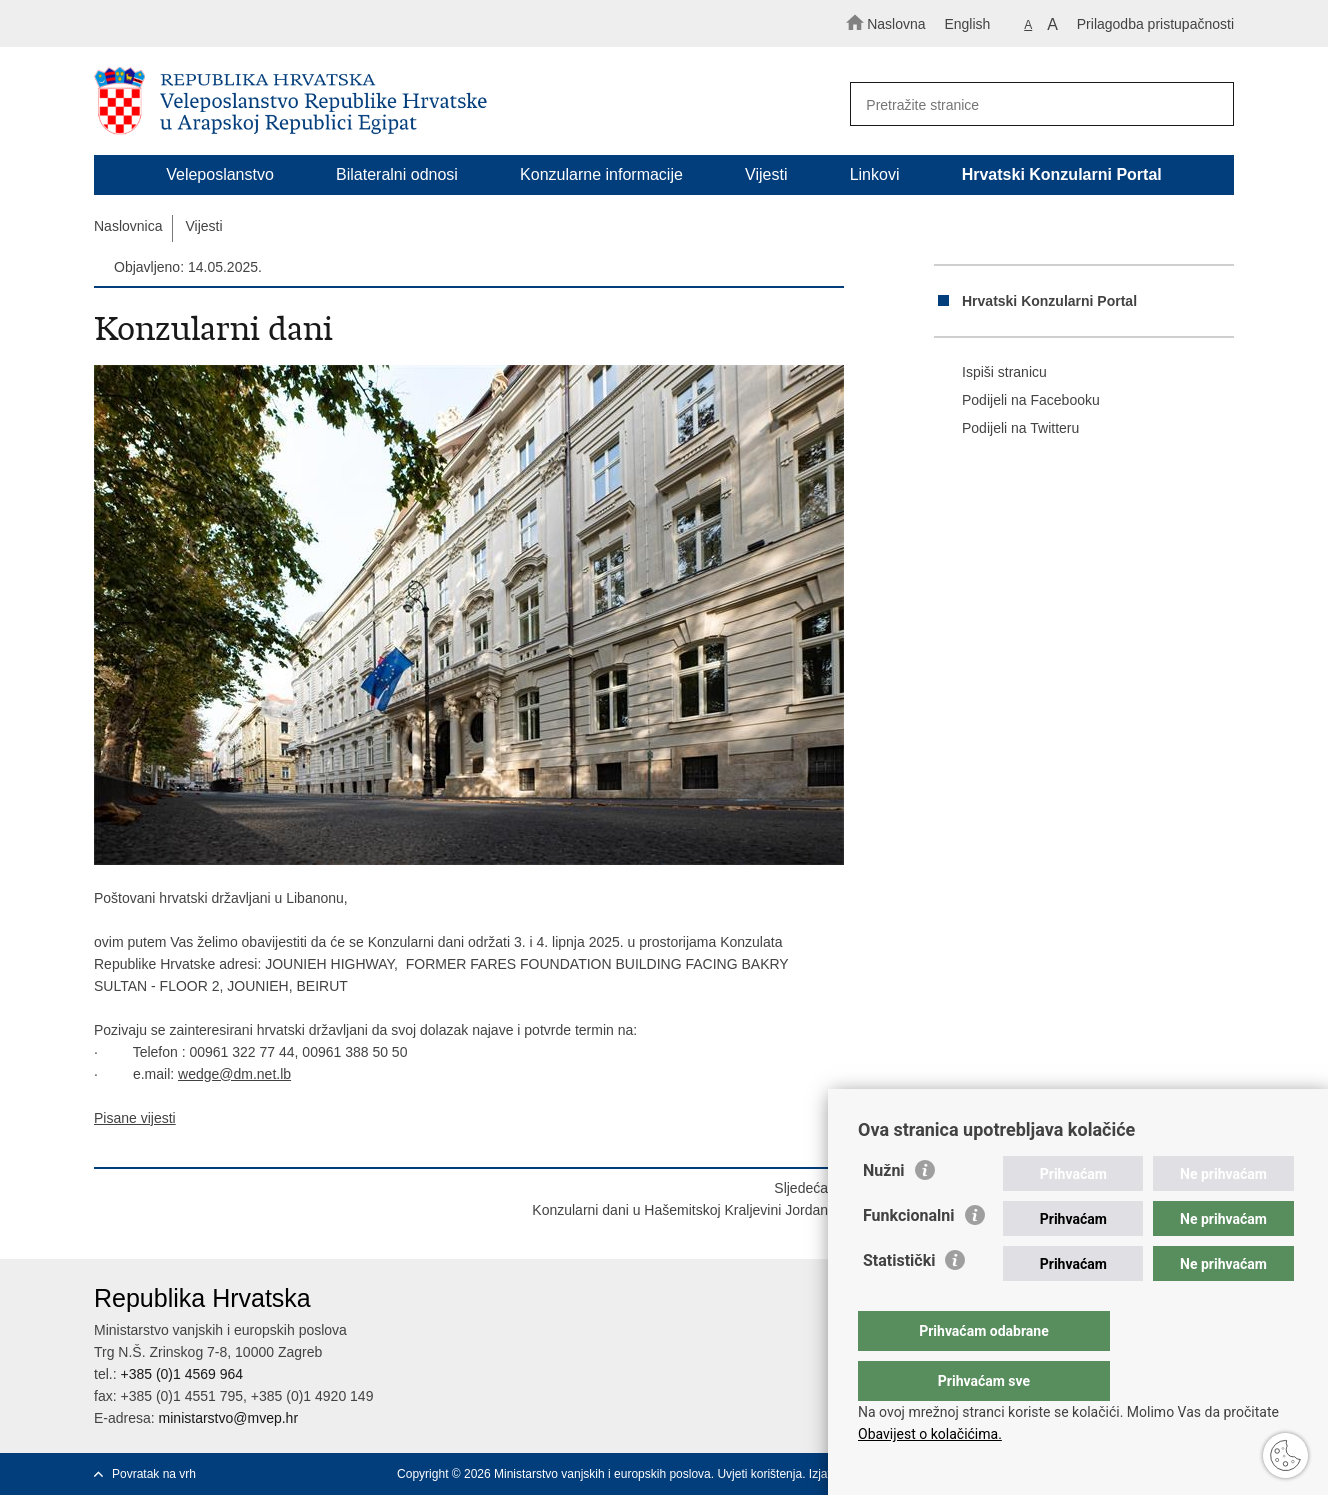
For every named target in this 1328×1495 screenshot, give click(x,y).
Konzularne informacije (601, 174)
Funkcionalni (909, 1255)
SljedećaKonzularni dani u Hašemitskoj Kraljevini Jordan (680, 1199)
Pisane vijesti (135, 1118)
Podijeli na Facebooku (1017, 401)
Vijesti (766, 174)
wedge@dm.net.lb (234, 1074)
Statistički (899, 1300)
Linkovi (875, 174)
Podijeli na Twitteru (1006, 429)
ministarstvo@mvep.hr (228, 1418)
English (967, 24)
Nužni (884, 1210)
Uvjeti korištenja (759, 1474)
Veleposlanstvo (220, 174)
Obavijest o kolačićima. (930, 1434)
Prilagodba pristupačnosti (1155, 24)
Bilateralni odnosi (397, 174)
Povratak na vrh (154, 1474)
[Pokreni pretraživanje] (1210, 105)
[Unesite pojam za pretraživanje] (1032, 104)
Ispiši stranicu (990, 373)
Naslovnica (128, 226)
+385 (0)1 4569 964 (181, 1374)
